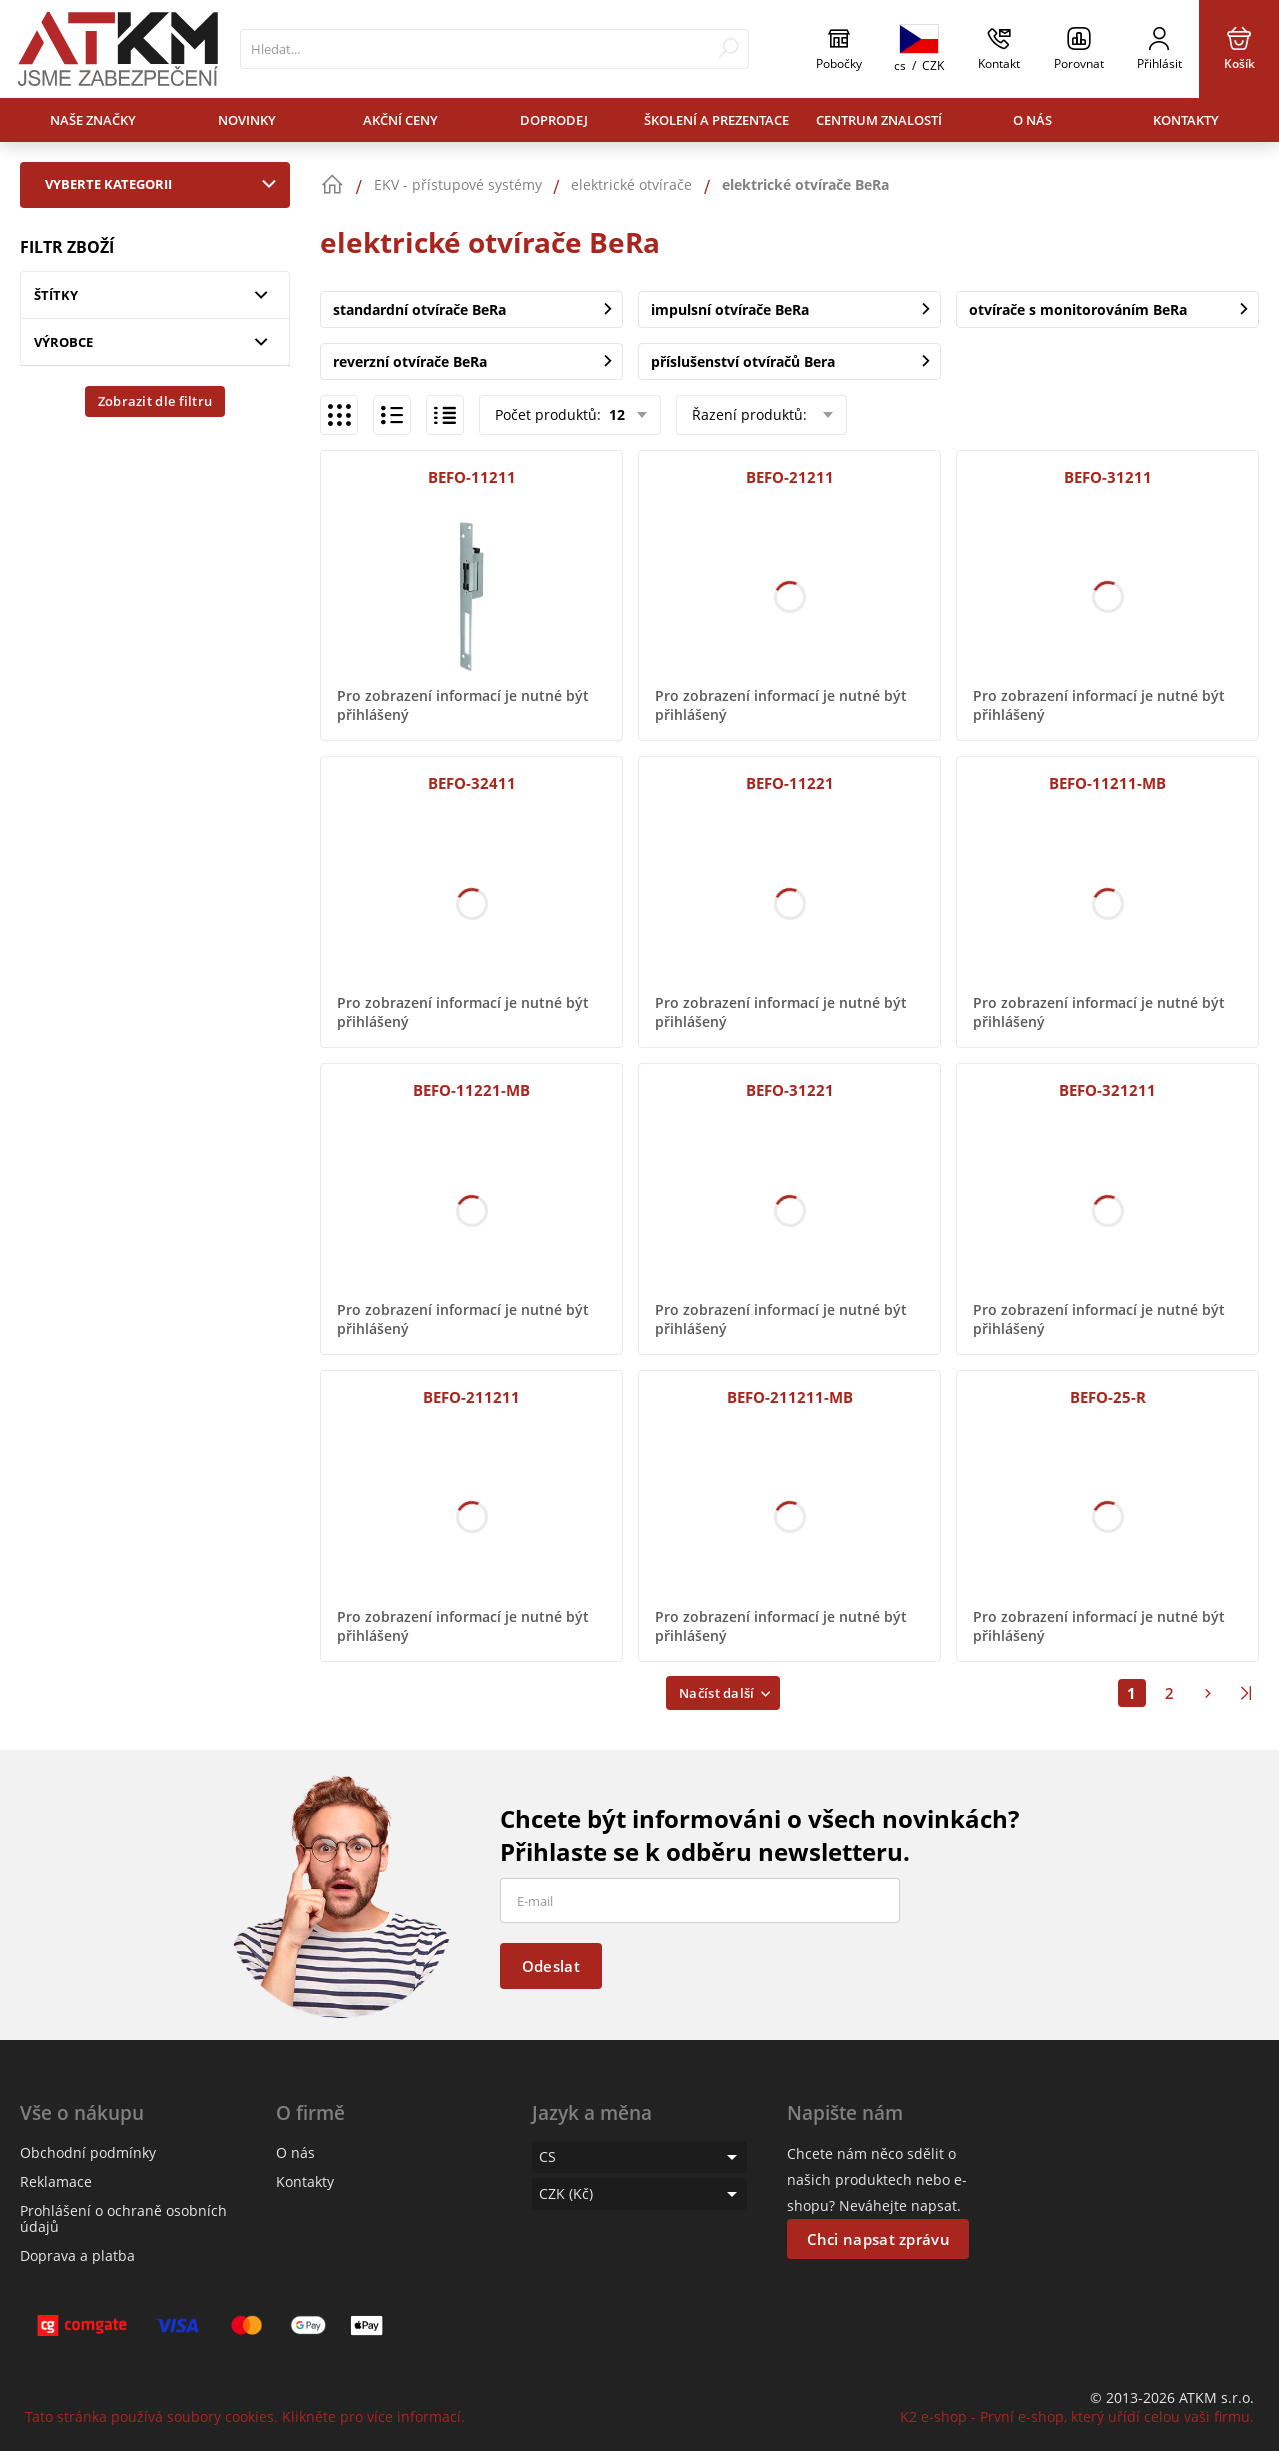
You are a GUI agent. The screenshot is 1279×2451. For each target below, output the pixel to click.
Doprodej (554, 120)
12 (615, 414)
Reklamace (56, 2181)
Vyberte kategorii (165, 184)
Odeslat (551, 1966)
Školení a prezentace (716, 120)
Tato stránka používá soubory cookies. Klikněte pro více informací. (245, 2416)
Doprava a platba (77, 2255)
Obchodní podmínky (88, 2152)
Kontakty (1186, 120)
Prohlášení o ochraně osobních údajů (123, 2218)
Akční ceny (400, 120)
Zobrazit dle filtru (155, 401)
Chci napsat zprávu (878, 2239)
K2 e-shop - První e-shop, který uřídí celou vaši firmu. (1077, 2416)
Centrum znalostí (879, 120)
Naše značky (93, 120)
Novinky (247, 120)
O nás (1032, 120)
